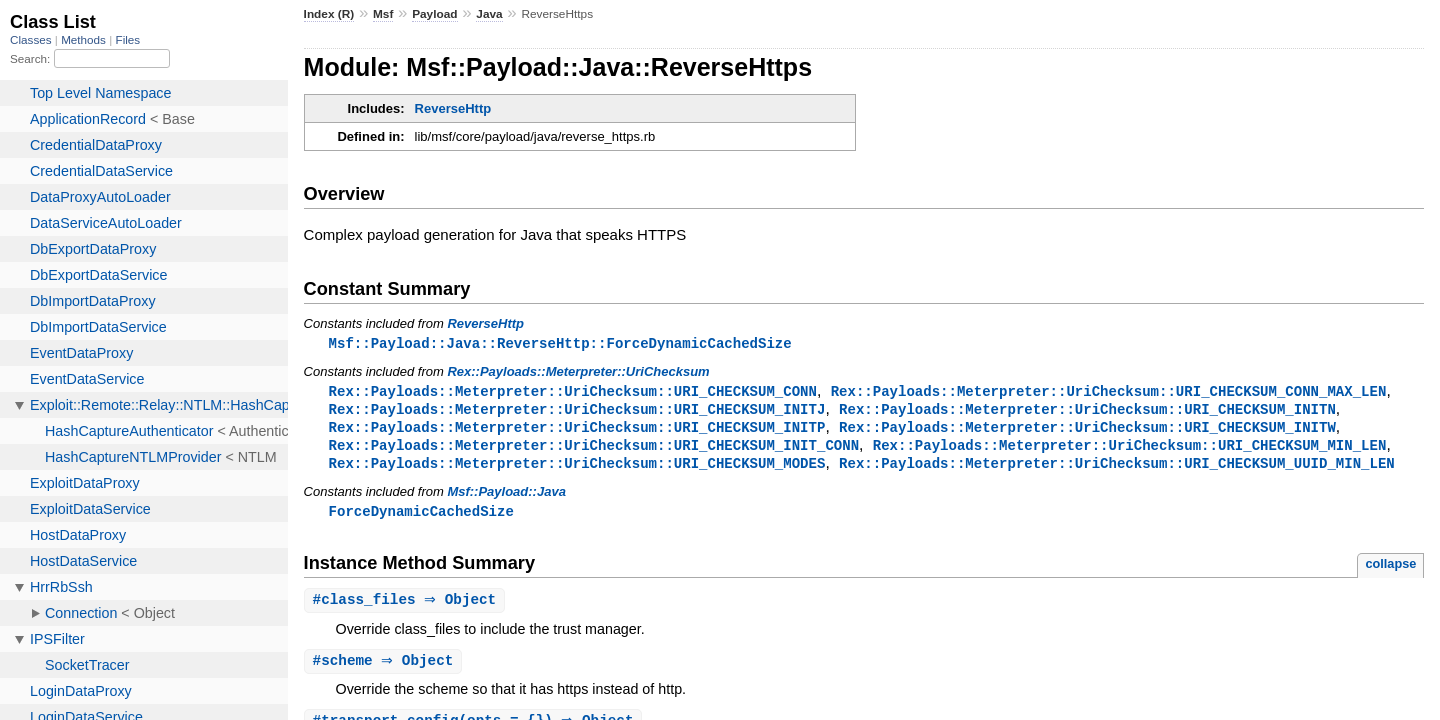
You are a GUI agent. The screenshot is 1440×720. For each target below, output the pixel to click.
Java (489, 14)
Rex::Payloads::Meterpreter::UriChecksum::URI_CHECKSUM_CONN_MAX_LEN (1109, 392)
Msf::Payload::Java (506, 497)
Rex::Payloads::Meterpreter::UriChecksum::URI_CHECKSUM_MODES (577, 468)
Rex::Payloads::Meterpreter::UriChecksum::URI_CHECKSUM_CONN (573, 392)
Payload (434, 14)
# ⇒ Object (407, 607)
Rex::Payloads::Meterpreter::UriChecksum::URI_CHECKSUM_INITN (1087, 411)
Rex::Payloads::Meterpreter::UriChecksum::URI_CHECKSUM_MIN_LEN (1130, 449)
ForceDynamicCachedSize (421, 517)
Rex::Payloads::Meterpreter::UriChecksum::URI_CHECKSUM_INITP (577, 430)
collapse (1390, 570)
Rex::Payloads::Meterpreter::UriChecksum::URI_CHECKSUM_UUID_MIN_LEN (1117, 468)
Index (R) (329, 14)
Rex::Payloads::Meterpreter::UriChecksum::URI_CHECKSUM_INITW (1087, 430)
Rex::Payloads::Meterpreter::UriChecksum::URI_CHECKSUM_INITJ (577, 411)
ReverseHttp (453, 108)
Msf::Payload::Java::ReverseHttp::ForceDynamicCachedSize (560, 343)
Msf (383, 14)
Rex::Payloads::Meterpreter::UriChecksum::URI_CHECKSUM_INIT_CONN (594, 449)
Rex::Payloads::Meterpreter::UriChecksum (578, 372)
